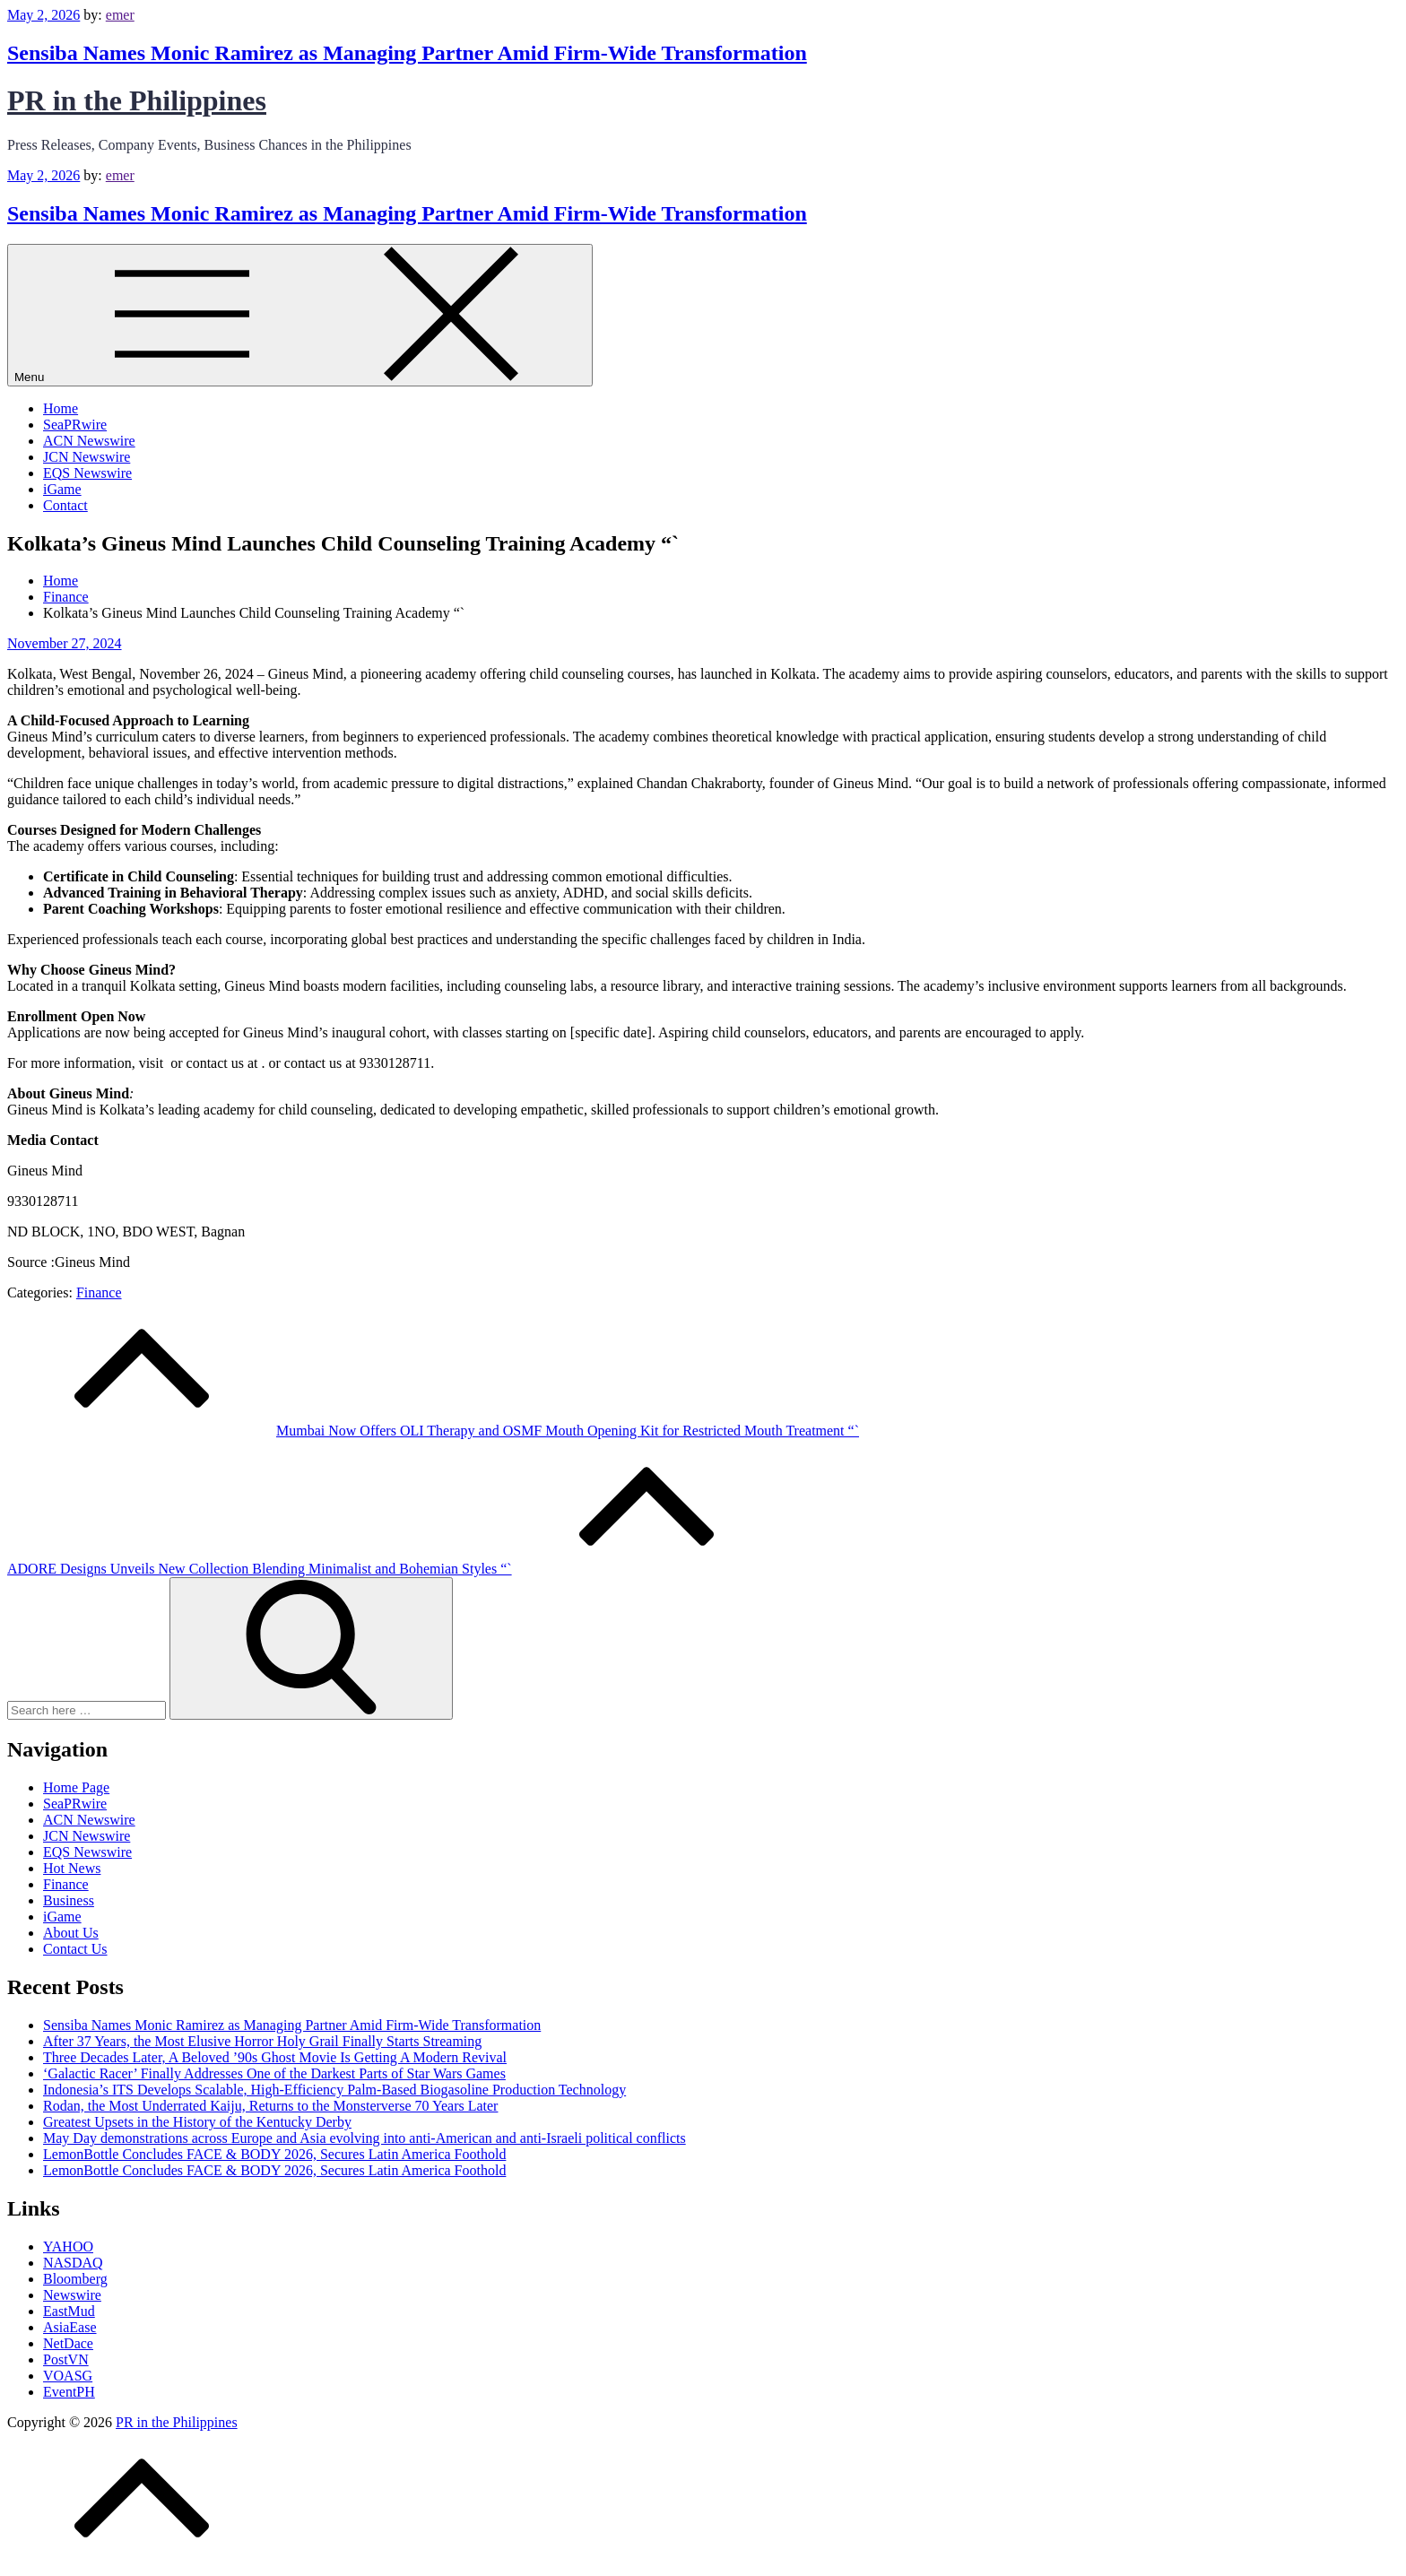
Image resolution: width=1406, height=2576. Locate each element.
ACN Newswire (89, 440)
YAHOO (68, 2246)
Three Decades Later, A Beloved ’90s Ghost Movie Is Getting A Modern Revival (275, 2057)
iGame (62, 489)
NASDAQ (73, 2262)
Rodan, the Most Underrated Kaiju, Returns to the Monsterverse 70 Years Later (270, 2105)
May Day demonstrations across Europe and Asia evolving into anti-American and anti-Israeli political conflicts (364, 2138)
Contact (65, 505)
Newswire (72, 2295)
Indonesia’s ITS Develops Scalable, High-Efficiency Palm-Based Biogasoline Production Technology (334, 2089)
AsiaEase (70, 2327)
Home (60, 408)
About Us (71, 1932)
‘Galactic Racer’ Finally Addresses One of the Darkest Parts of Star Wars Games (274, 2073)
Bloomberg (75, 2278)
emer (120, 14)
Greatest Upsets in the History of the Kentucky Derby (197, 2121)
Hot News (71, 1868)
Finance (99, 1292)
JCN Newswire (86, 456)
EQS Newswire (87, 473)
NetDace (68, 2343)
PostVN (66, 2359)
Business (68, 1900)
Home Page (76, 1787)
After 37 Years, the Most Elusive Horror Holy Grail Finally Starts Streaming (262, 2041)
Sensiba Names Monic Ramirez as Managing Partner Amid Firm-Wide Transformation (407, 53)
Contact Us (75, 1948)
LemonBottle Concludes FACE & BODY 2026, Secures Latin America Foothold (274, 2154)
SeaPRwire (75, 424)
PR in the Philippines (136, 100)
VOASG (67, 2375)
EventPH (69, 2391)
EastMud (69, 2311)
